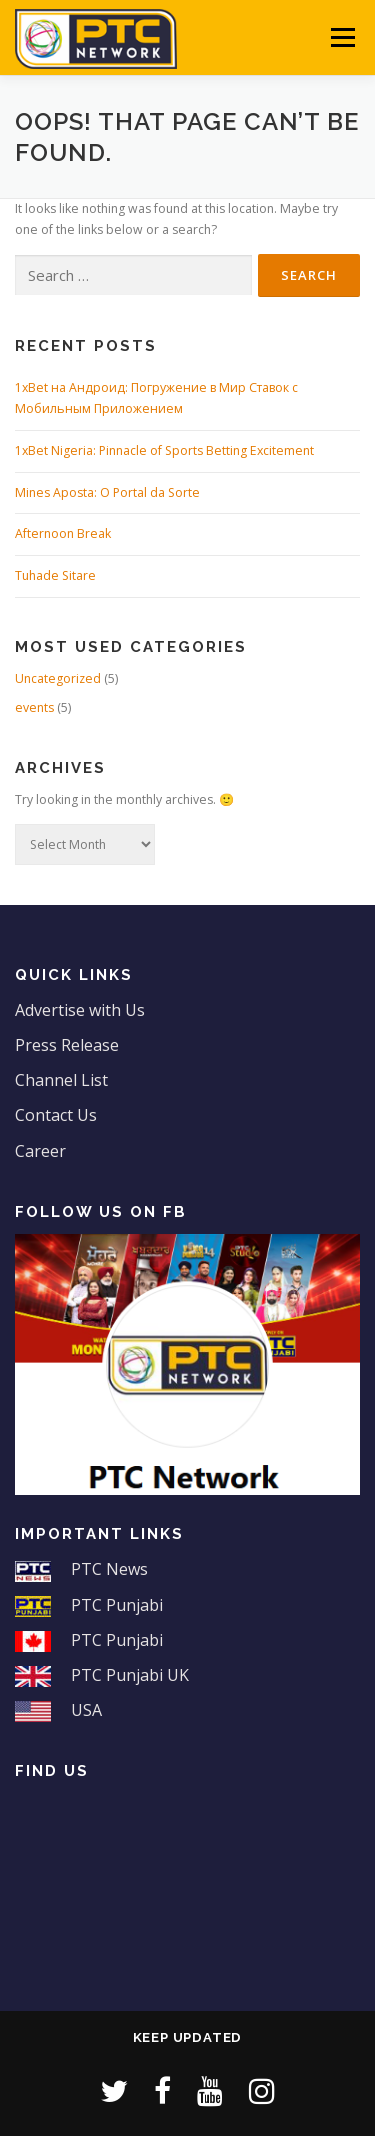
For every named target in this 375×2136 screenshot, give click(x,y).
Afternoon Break (63, 533)
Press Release (67, 1045)
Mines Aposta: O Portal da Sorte (107, 492)
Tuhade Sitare (55, 575)
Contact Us (56, 1115)
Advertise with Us (80, 1010)
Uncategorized (58, 678)
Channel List (61, 1080)
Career (40, 1151)
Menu (341, 37)
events (34, 707)
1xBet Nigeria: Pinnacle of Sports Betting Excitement (164, 450)
